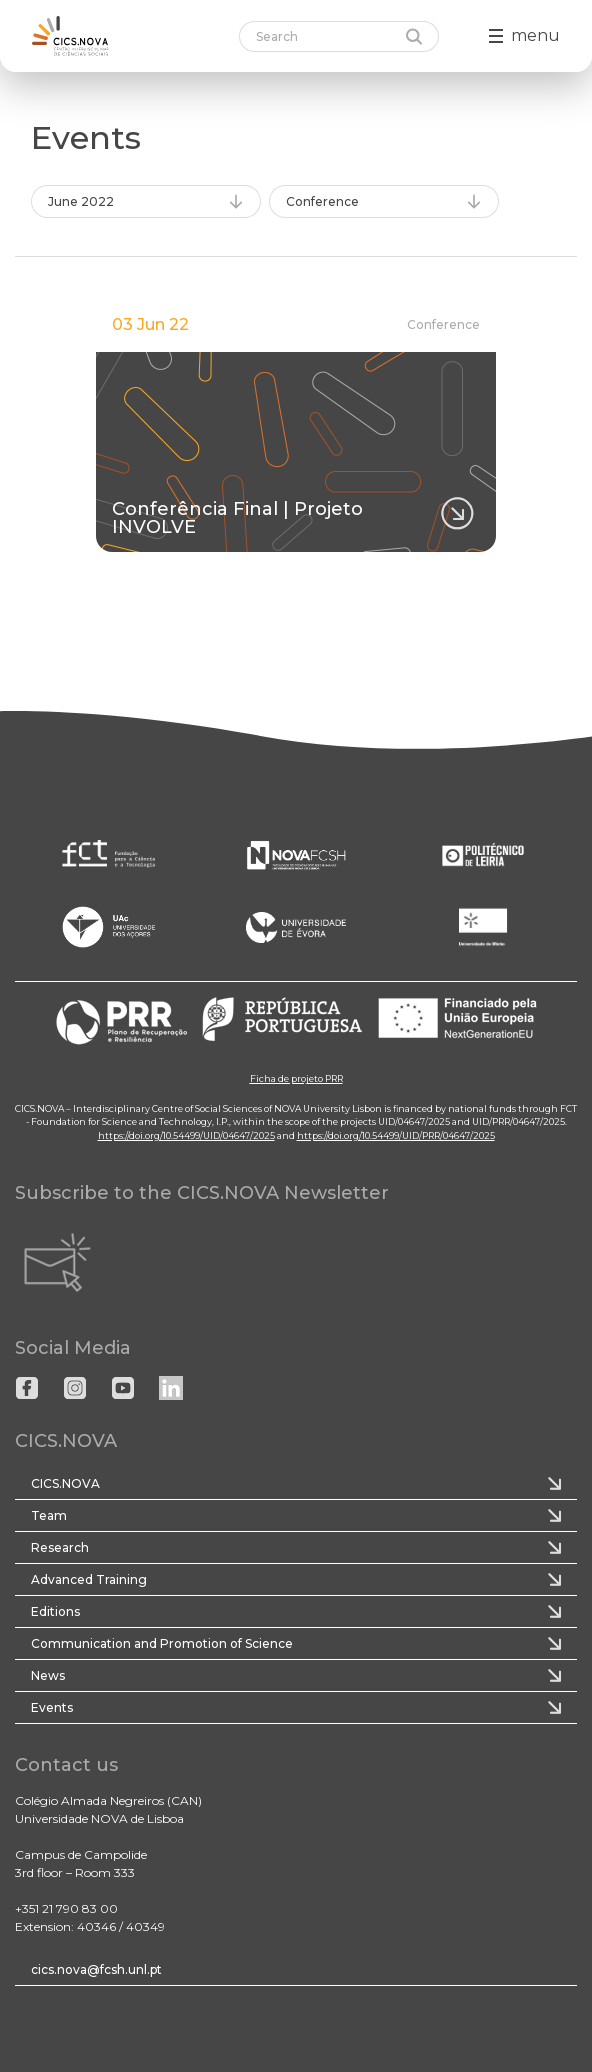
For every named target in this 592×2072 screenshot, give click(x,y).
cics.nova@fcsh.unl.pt (96, 1969)
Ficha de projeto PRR (296, 1078)
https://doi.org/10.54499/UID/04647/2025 (186, 1135)
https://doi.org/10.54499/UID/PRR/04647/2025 (396, 1135)
